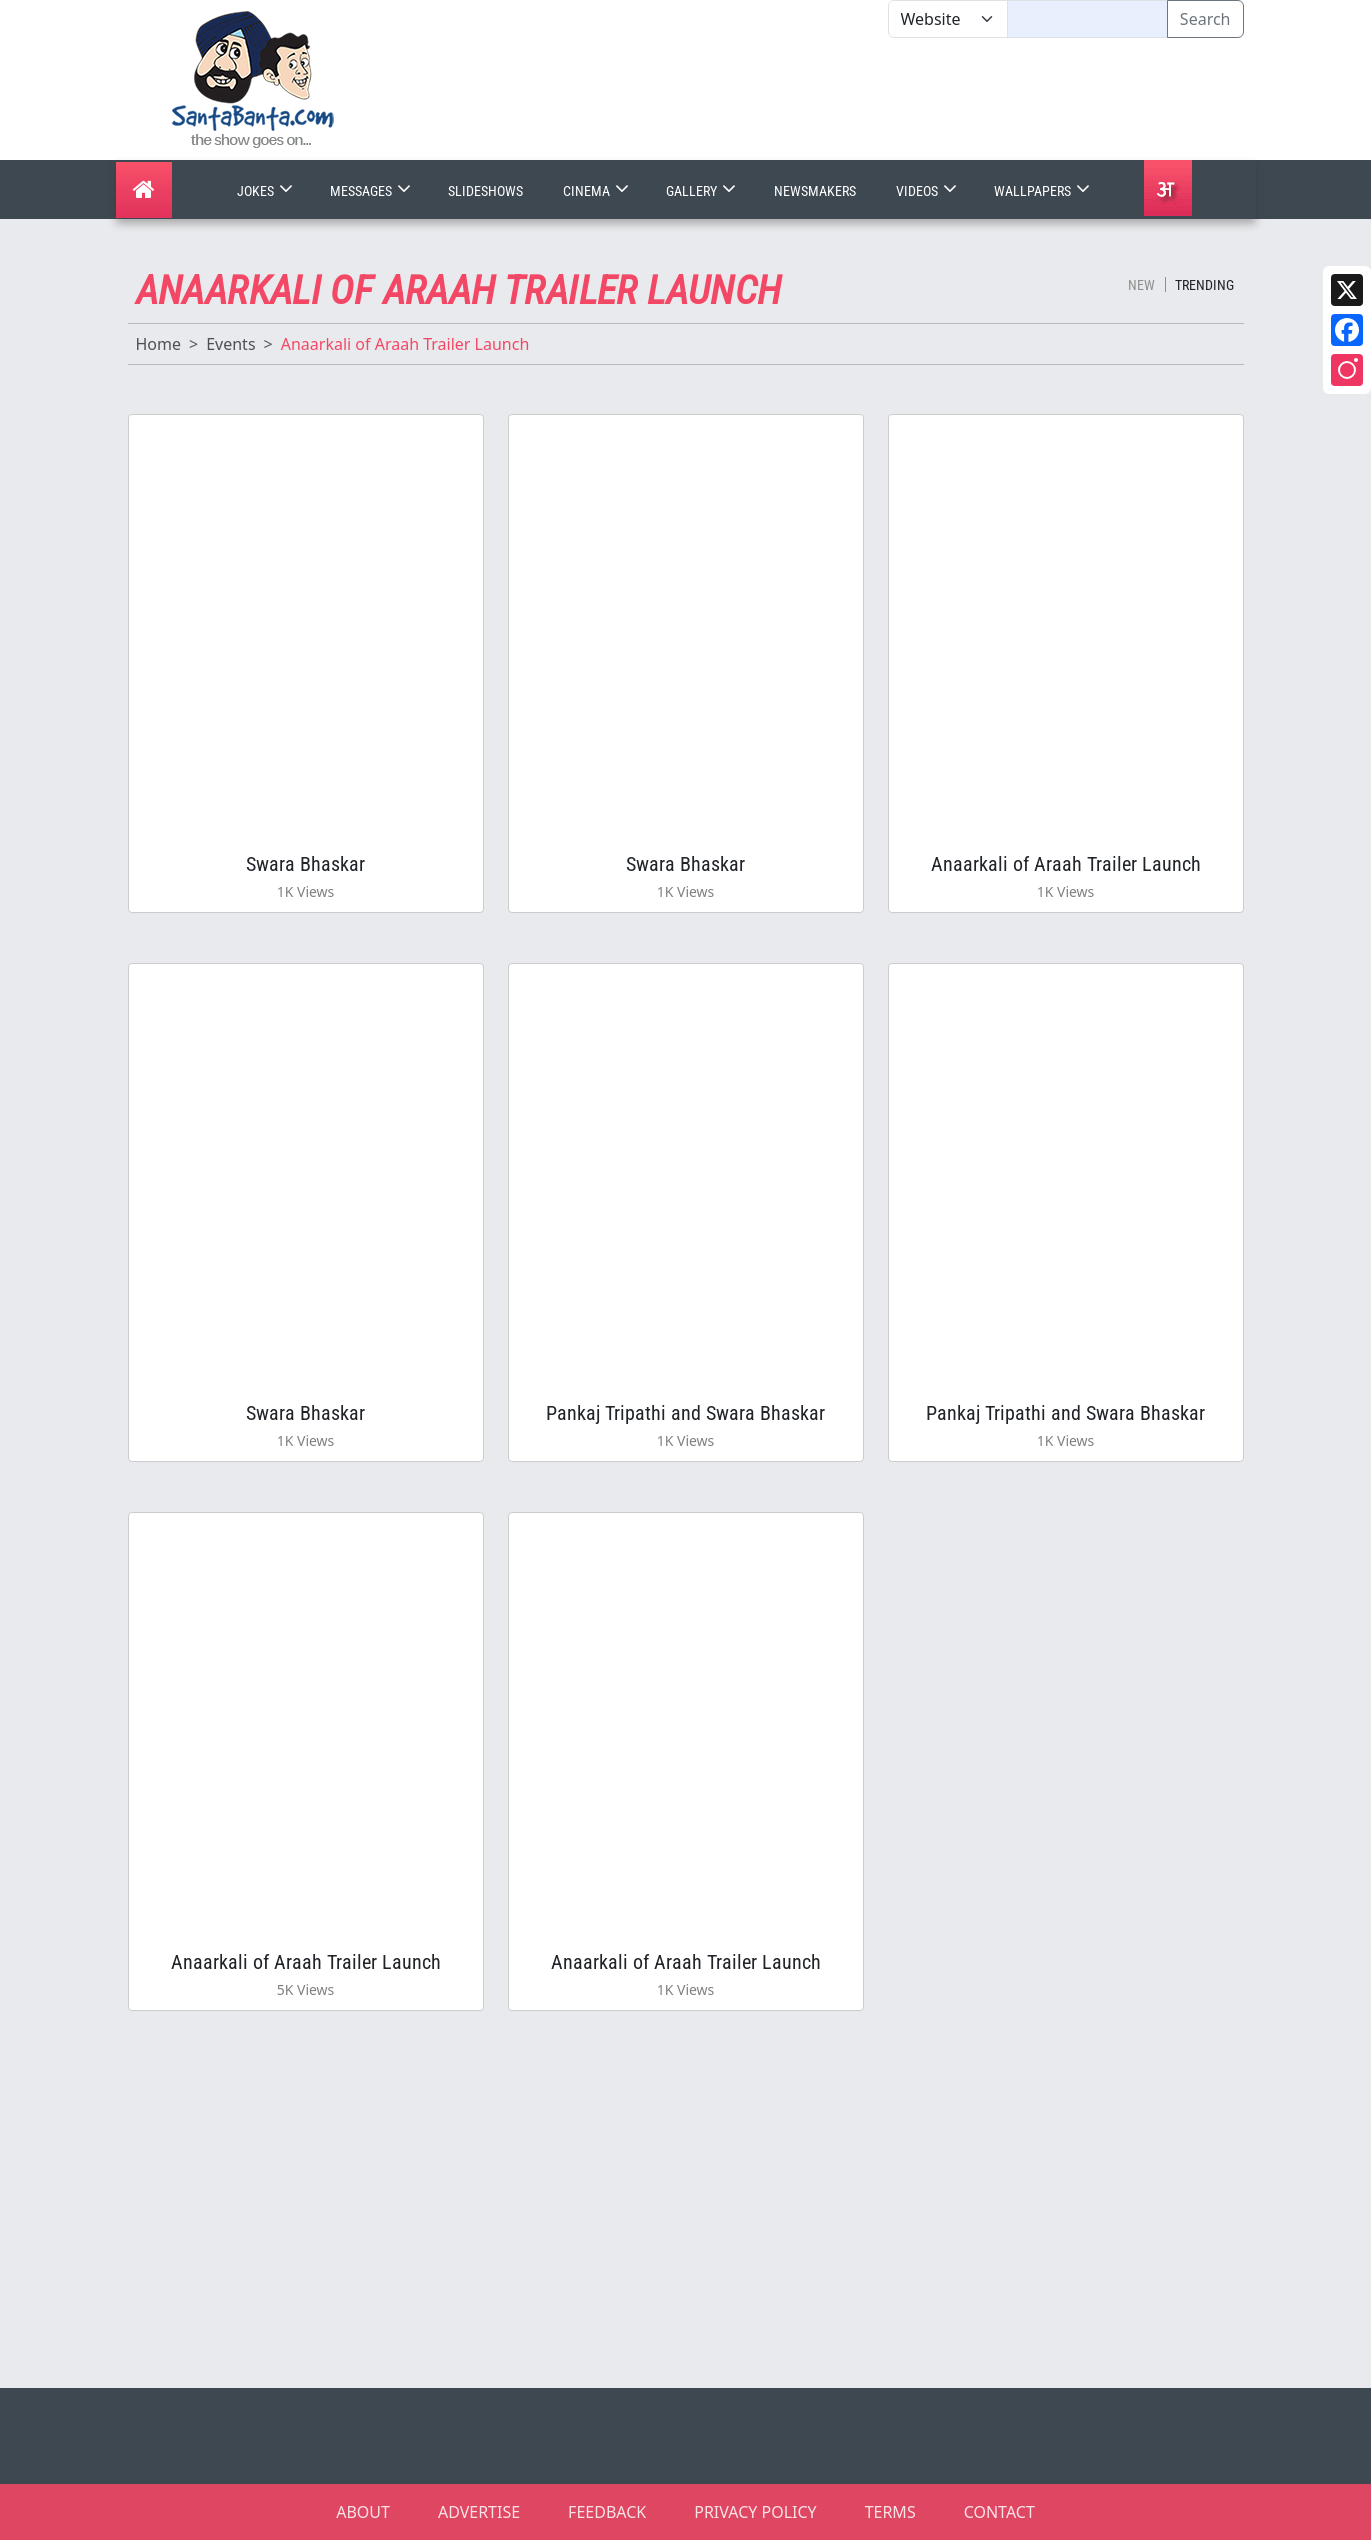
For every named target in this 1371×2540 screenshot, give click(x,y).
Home (159, 344)
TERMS (890, 2512)
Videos (928, 191)
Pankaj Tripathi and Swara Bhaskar (685, 1413)
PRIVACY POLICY (755, 2512)
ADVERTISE (479, 2512)
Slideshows (485, 191)
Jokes (267, 191)
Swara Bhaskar (305, 864)
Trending (1204, 285)
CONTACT (999, 2512)
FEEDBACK (607, 2512)
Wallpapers (1044, 191)
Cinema (598, 191)
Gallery (703, 191)
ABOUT (363, 2512)
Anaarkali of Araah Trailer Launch (1066, 864)
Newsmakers (815, 191)
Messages (372, 191)
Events (230, 344)
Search (1205, 19)
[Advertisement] (888, 99)
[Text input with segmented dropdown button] (1087, 19)
